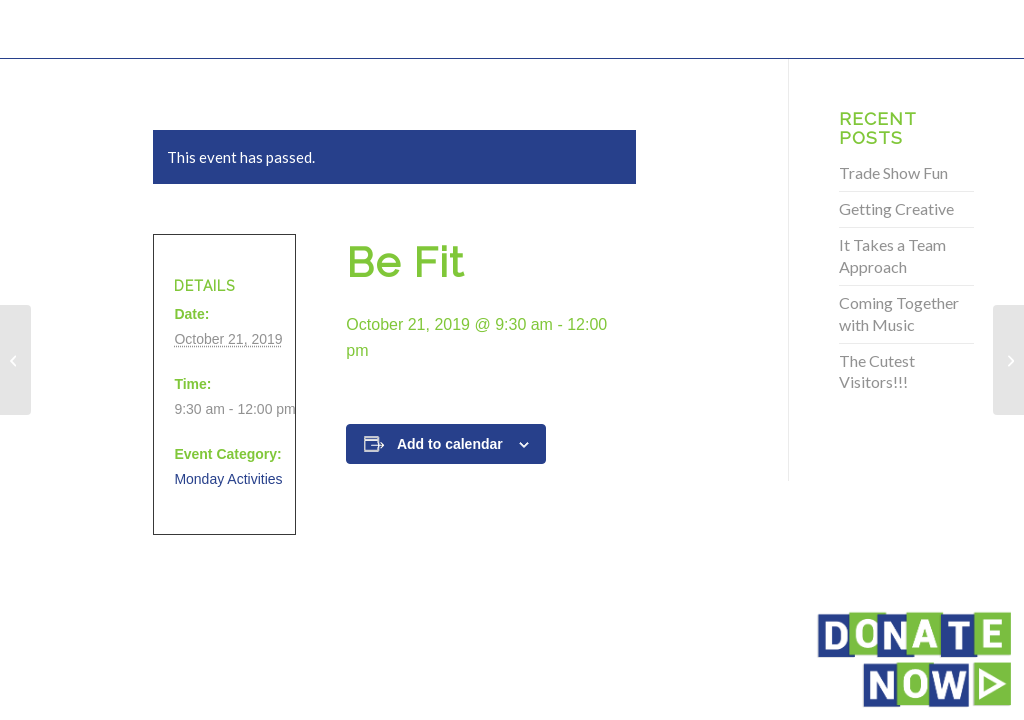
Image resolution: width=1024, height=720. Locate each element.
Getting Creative (896, 208)
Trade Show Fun (893, 172)
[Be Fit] (15, 360)
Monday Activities (228, 479)
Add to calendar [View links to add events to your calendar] (450, 444)
